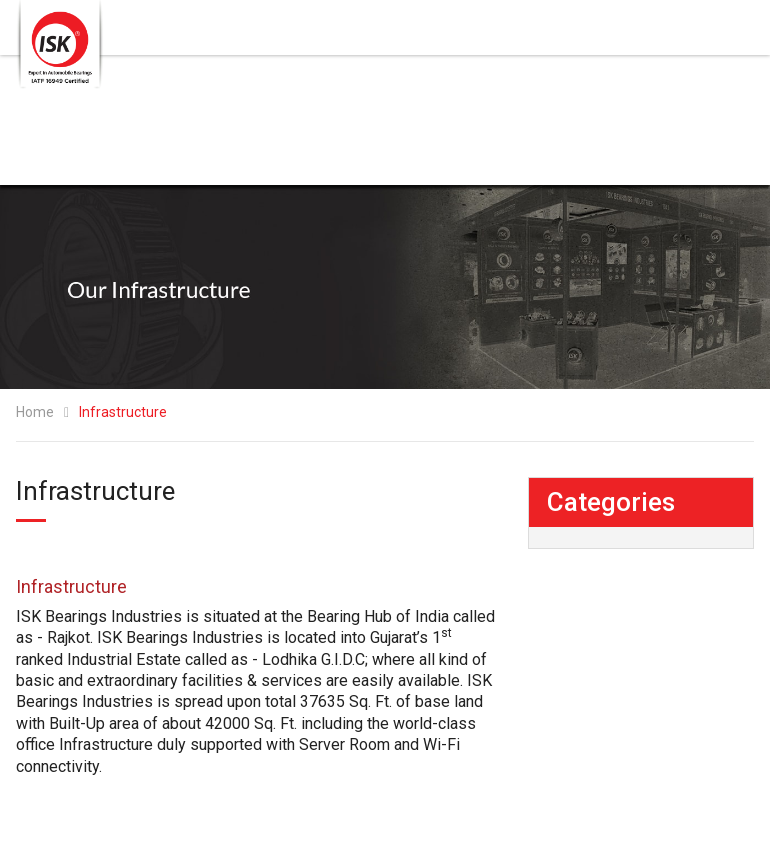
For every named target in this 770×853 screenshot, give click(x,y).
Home (35, 412)
